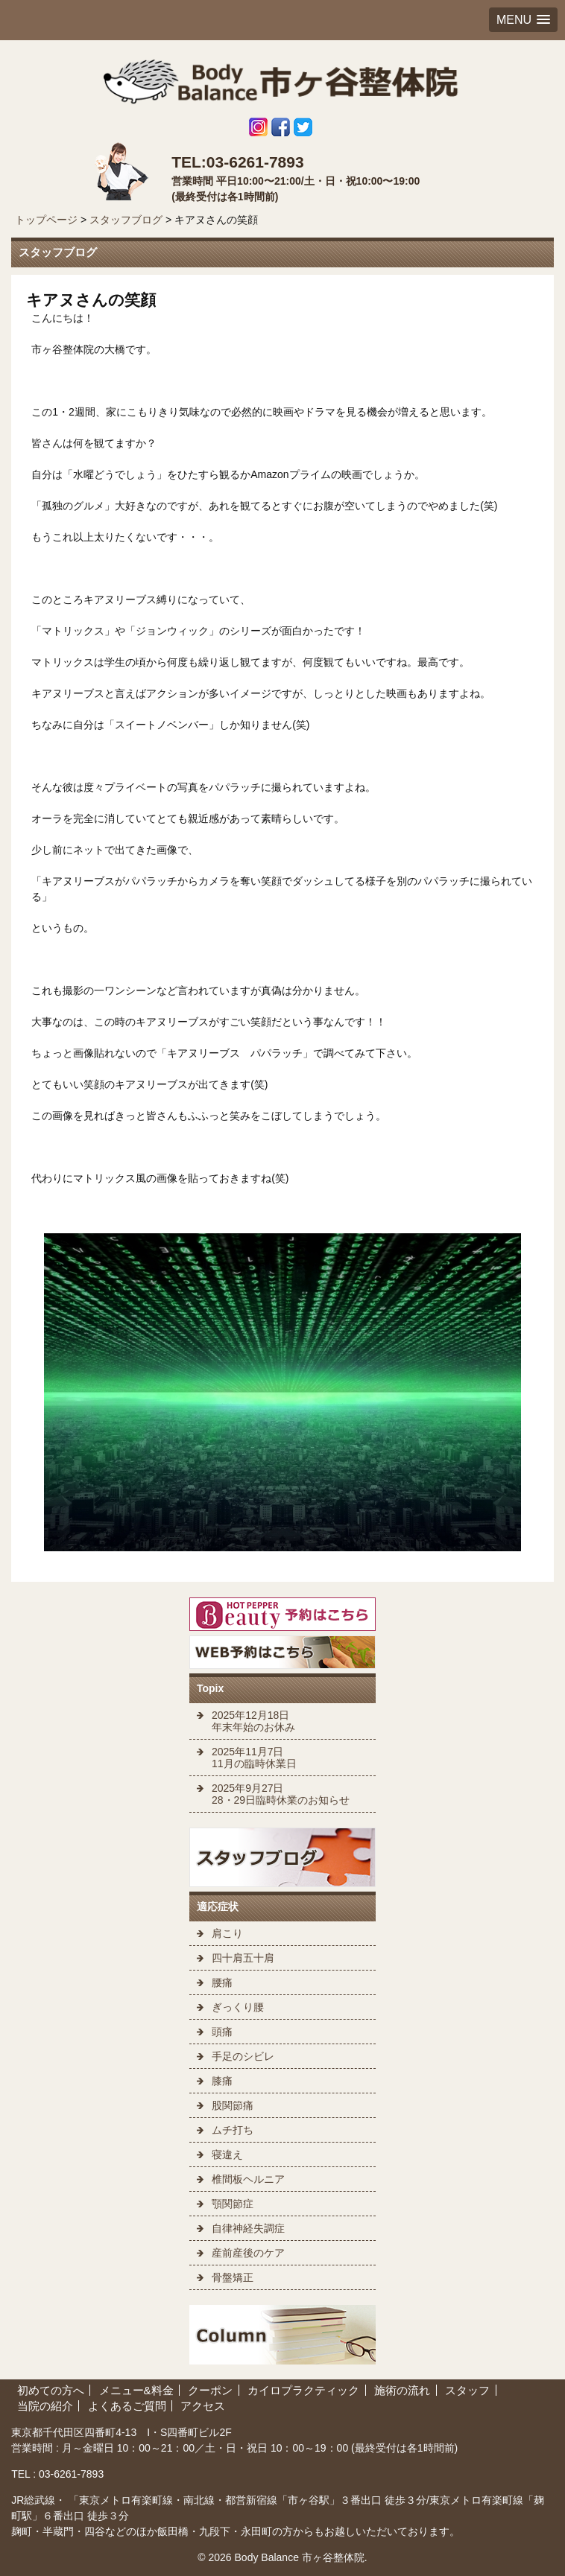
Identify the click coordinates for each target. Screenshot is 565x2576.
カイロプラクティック (303, 2390)
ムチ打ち (232, 2130)
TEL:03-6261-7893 (237, 162)
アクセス (202, 2405)
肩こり (227, 1933)
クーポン (210, 2390)
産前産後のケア (248, 2253)
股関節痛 (232, 2105)
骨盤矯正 (232, 2277)
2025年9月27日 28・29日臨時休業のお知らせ (281, 1794)
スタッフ (467, 2390)
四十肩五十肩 (243, 1958)
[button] (523, 19)
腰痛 (222, 1982)
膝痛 (222, 2081)
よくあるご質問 (127, 2405)
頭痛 (222, 2032)
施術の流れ (402, 2390)
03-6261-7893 (70, 2474)
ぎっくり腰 (238, 2007)
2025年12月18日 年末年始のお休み (253, 1721)
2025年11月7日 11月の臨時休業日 (254, 1757)
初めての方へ (50, 2390)
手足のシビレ (243, 2056)
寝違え (227, 2154)
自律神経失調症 (248, 2228)
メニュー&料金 (136, 2390)
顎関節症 (232, 2204)
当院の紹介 (45, 2405)
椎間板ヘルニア (248, 2179)
